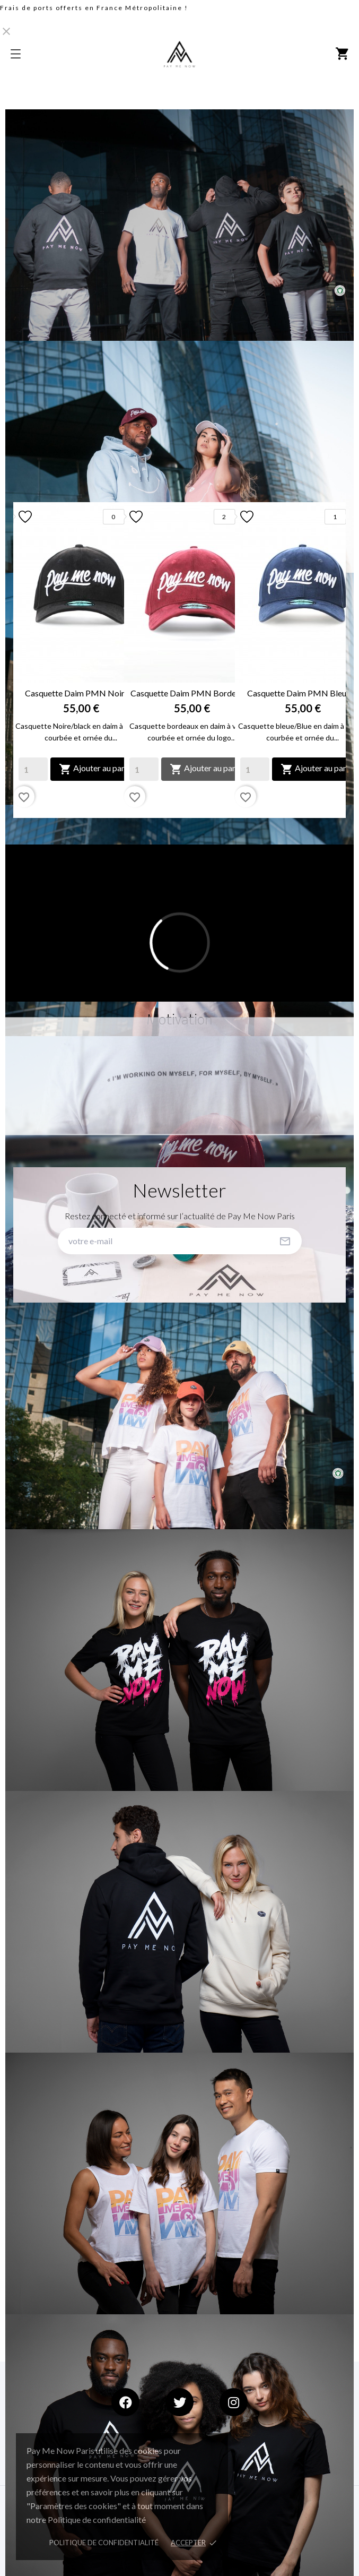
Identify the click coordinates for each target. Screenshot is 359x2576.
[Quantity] (33, 769)
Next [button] (330, 660)
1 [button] (169, 826)
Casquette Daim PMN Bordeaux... (191, 693)
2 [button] (179, 826)
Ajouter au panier (97, 769)
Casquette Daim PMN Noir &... (81, 693)
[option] (68, 660)
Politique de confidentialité (104, 2542)
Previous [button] (29, 660)
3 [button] (190, 826)
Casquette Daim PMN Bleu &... (302, 693)
